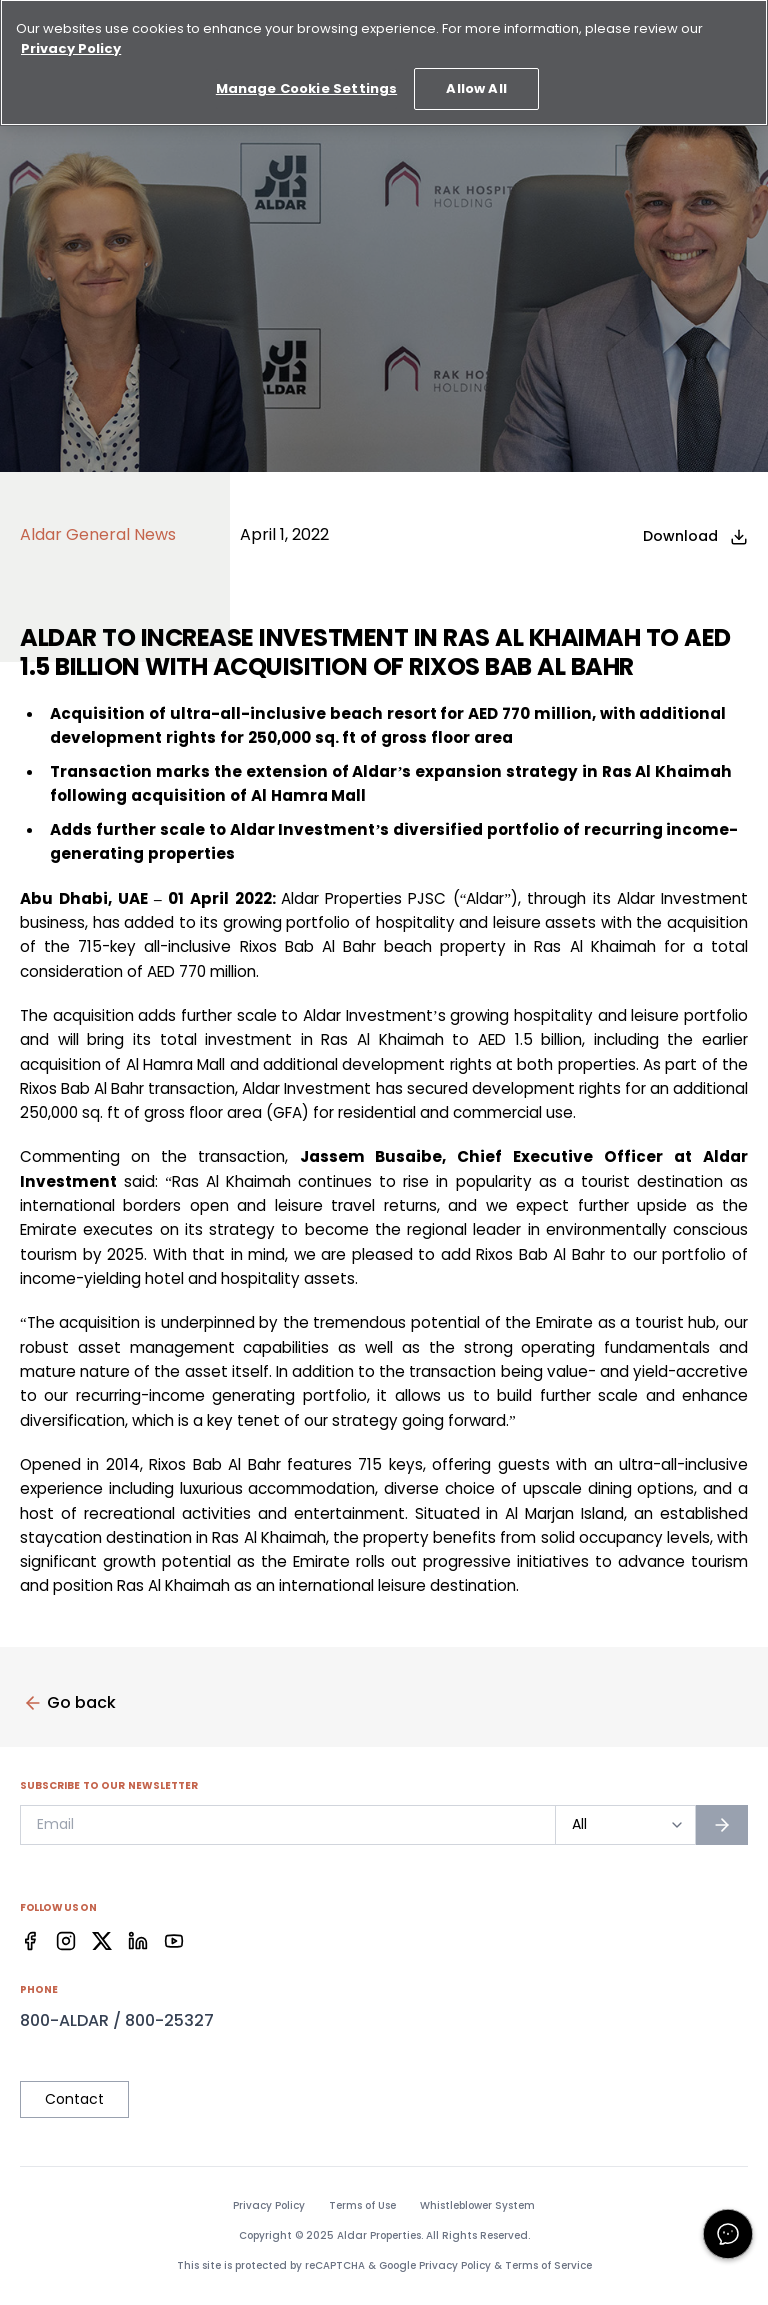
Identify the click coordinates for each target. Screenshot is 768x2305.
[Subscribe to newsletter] (722, 1825)
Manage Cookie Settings (306, 80)
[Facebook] (30, 1941)
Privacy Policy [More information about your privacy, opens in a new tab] (71, 39)
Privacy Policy (269, 2206)
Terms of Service (548, 2265)
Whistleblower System (477, 2206)
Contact (74, 2099)
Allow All (476, 80)
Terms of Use (362, 2206)
